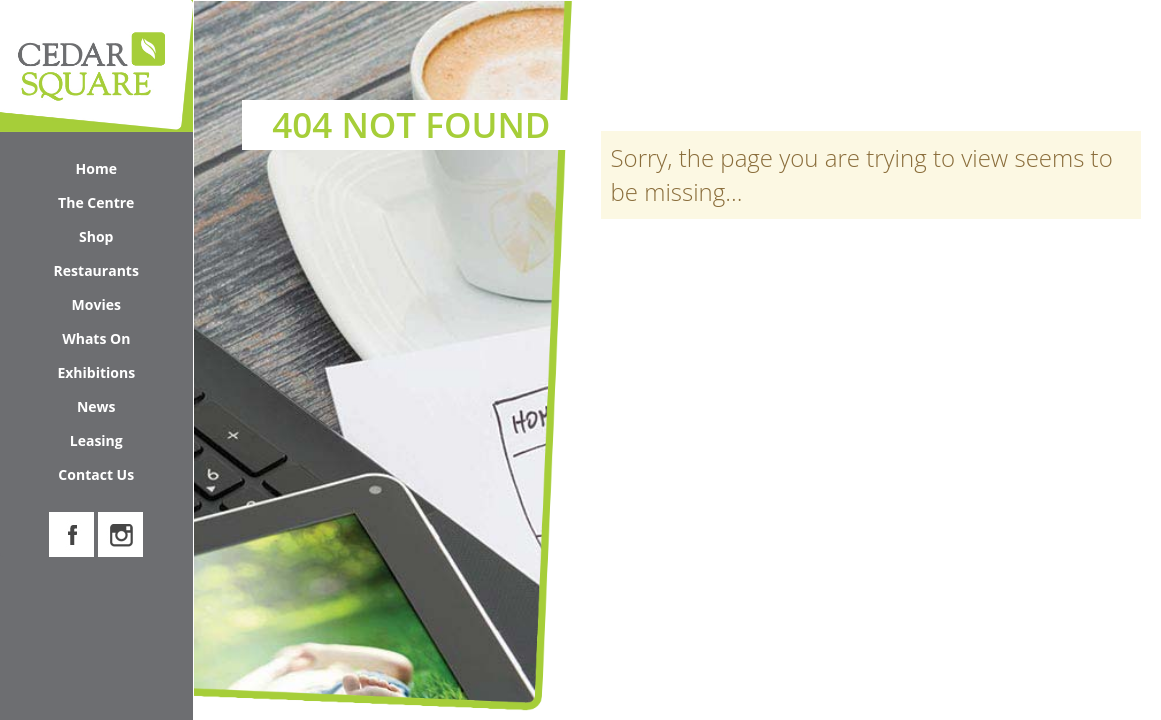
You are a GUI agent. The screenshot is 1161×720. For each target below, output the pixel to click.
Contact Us (96, 474)
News (96, 406)
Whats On (122, 342)
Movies (96, 304)
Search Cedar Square (1041, 63)
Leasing (96, 440)
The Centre (120, 206)
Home (96, 168)
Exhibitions (96, 372)
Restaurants (96, 270)
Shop (130, 240)
